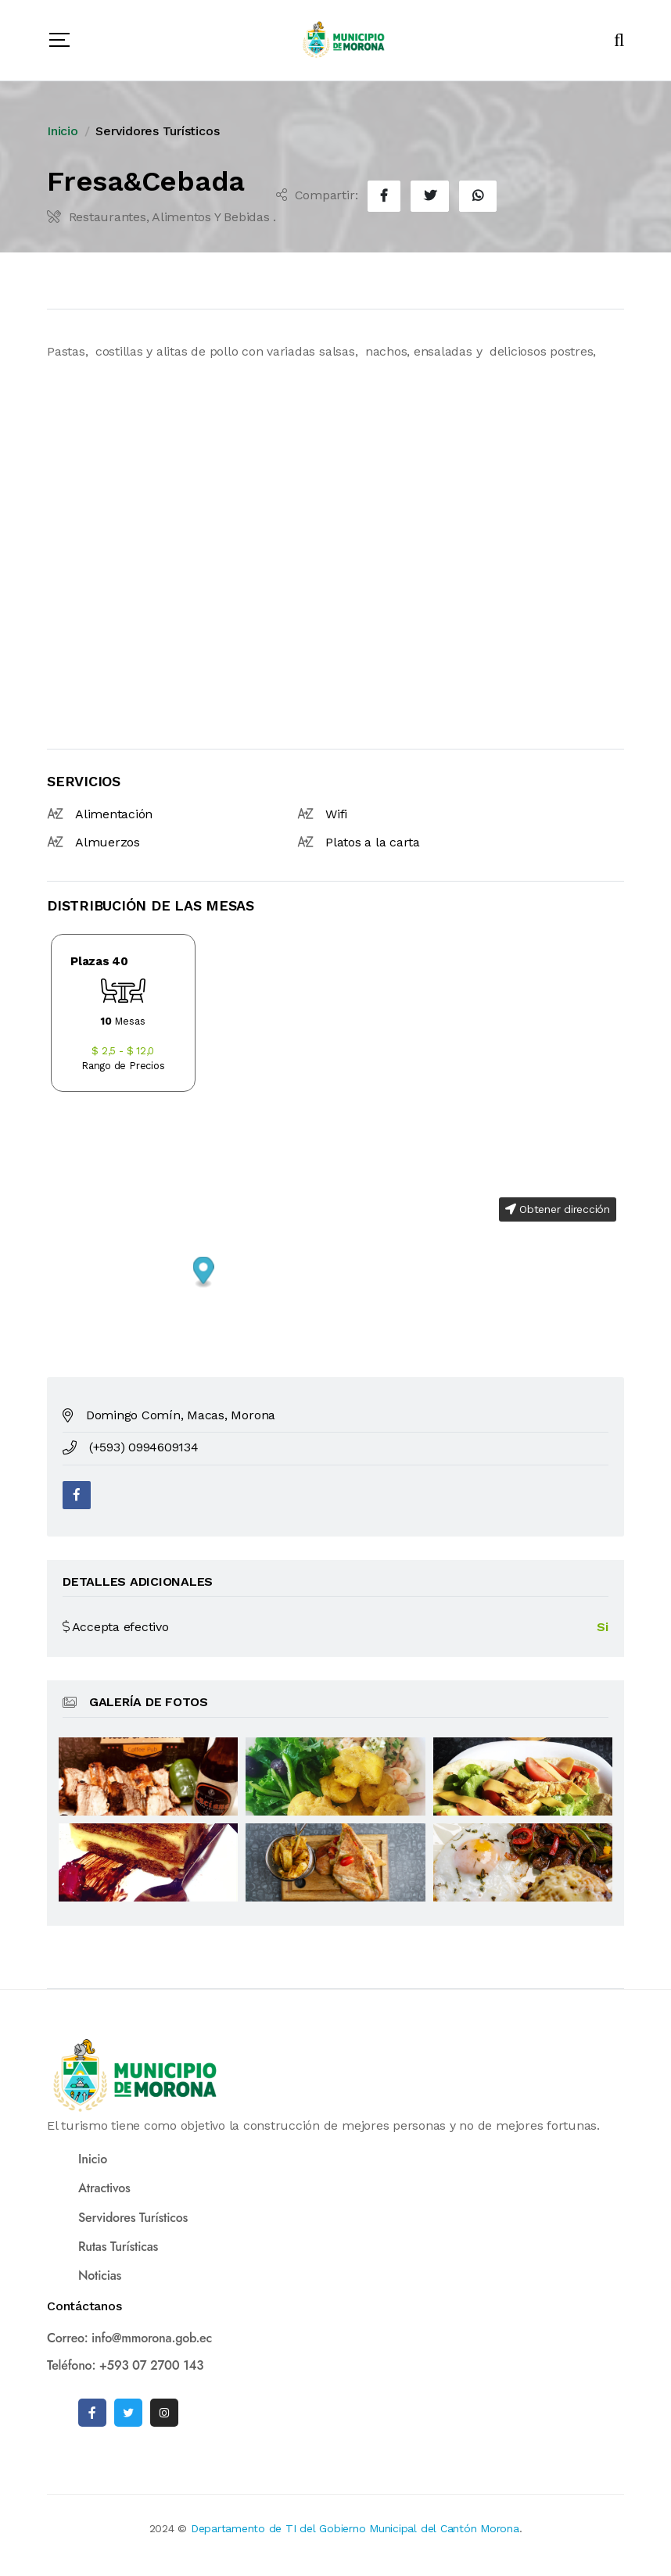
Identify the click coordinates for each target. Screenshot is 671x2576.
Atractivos (104, 2188)
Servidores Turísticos (157, 130)
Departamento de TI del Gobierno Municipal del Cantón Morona (355, 2528)
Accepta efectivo (116, 1626)
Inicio (62, 130)
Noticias (99, 2275)
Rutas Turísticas (118, 2247)
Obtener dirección (557, 1209)
